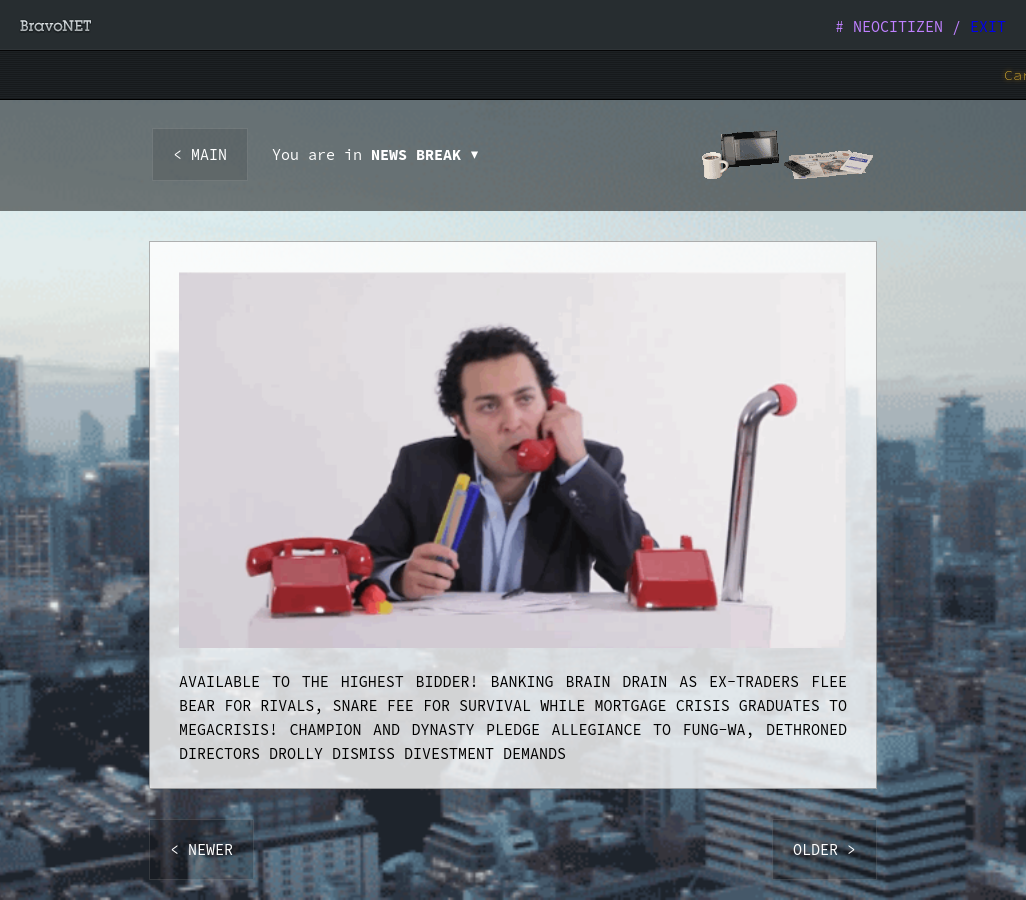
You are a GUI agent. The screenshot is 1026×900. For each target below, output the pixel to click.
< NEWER (201, 849)
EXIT (988, 26)
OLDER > (824, 849)
